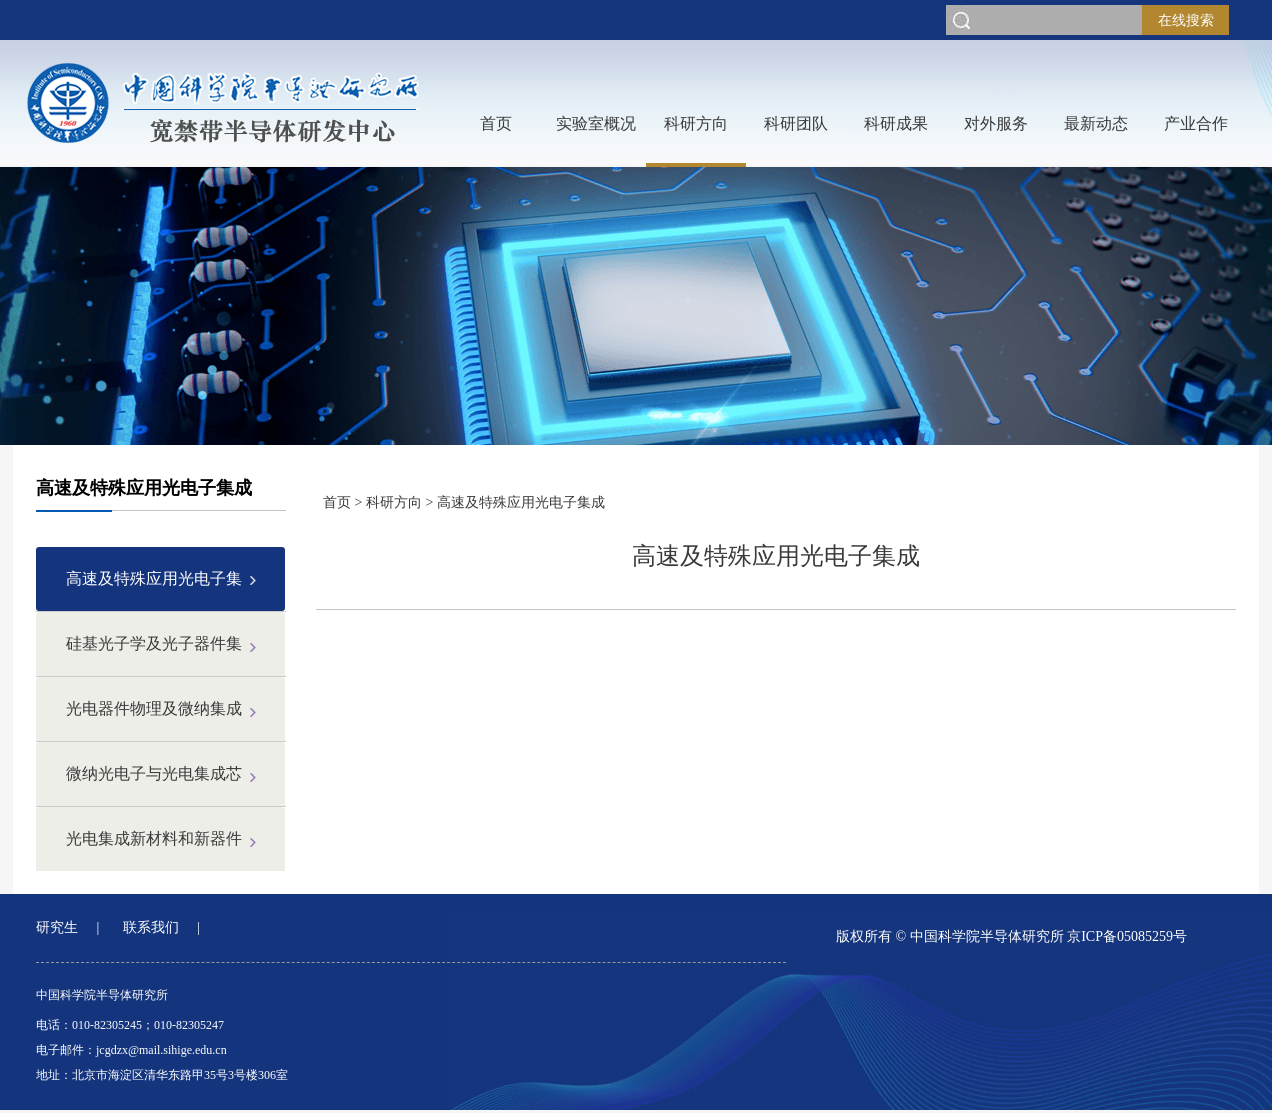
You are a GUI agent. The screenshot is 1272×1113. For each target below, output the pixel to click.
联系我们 (151, 927)
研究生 (57, 927)
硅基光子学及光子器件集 (154, 643)
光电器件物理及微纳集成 (154, 708)
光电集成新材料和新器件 (154, 838)
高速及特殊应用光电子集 (154, 578)
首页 (496, 123)
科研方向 (696, 123)
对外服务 (996, 123)
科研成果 (896, 123)
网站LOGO (223, 104)
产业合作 (1196, 123)
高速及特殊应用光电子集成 (521, 502)
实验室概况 (596, 123)
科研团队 (796, 123)
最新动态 (1096, 123)
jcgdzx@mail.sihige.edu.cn (161, 1050)
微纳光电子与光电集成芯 (154, 773)
